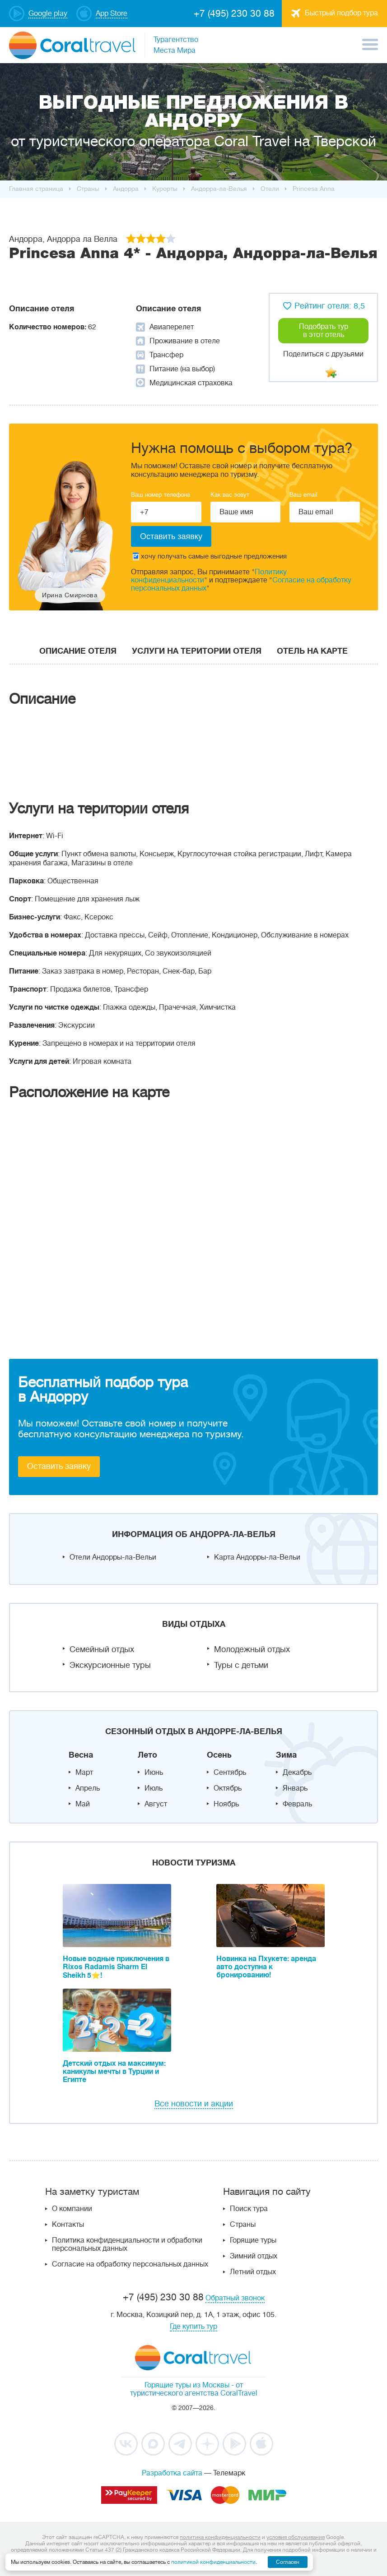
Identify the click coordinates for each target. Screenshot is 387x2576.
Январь (295, 1788)
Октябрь (228, 1788)
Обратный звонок (235, 2298)
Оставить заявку (59, 1466)
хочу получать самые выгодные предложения (210, 556)
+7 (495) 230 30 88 (234, 13)
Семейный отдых (102, 1649)
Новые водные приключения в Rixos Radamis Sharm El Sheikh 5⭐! (116, 1967)
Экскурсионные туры (110, 1665)
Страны (243, 2225)
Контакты (68, 2225)
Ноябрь (226, 1804)
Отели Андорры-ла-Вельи (113, 1557)
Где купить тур (193, 2326)
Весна (81, 1754)
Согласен (287, 2562)
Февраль (297, 1804)
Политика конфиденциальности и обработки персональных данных (127, 2244)
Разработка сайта (172, 2473)
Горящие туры (253, 2240)
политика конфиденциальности (220, 2537)
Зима (286, 1754)
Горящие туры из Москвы (187, 2385)
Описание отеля (78, 651)
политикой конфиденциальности (213, 2562)
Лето (147, 1754)
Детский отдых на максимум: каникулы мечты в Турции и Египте (114, 2071)
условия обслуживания (295, 2537)
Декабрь (297, 1772)
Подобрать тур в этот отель (323, 331)
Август (156, 1804)
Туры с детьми (241, 1665)
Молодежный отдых (252, 1649)
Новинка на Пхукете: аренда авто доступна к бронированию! (266, 1967)
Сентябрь (230, 1772)
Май (82, 1804)
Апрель (87, 1788)
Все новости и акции (193, 2103)
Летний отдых (253, 2272)
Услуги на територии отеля (196, 651)
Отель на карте (312, 651)
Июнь (154, 1772)
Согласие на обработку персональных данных (130, 2264)
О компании (72, 2209)
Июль (154, 1788)
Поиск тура (249, 2209)
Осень (219, 1754)
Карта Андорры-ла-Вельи (257, 1557)
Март (84, 1772)
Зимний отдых (253, 2256)
